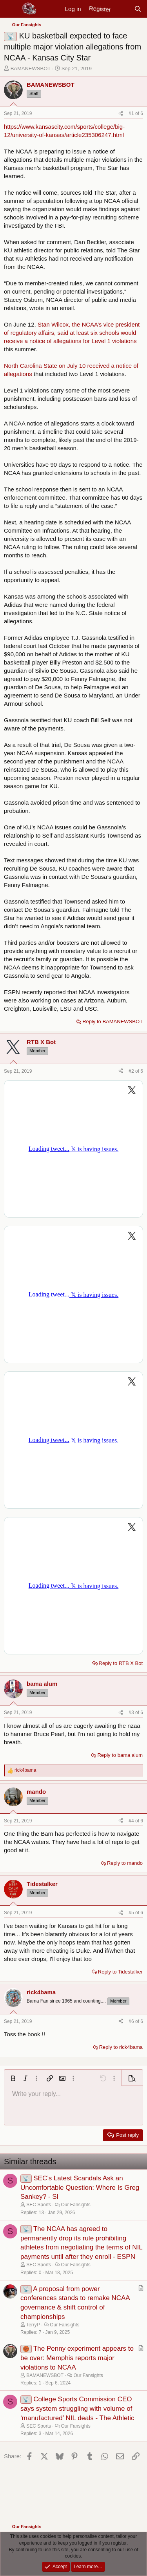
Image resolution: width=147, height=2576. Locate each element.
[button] (13, 2078)
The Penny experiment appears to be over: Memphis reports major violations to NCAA (77, 2358)
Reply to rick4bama (121, 2047)
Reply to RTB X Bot (121, 1663)
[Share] (121, 113)
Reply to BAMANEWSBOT (112, 1021)
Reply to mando (125, 1863)
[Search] (137, 9)
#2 (132, 1071)
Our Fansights (75, 2204)
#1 (132, 113)
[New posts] (122, 9)
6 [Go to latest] (141, 113)
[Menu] (11, 9)
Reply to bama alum (120, 1755)
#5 (132, 1912)
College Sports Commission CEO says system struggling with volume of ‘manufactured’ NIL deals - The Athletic (77, 2408)
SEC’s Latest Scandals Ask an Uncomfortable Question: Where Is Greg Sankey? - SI (79, 2187)
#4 (132, 1821)
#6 (132, 2021)
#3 (132, 1712)
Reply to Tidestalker (120, 1972)
